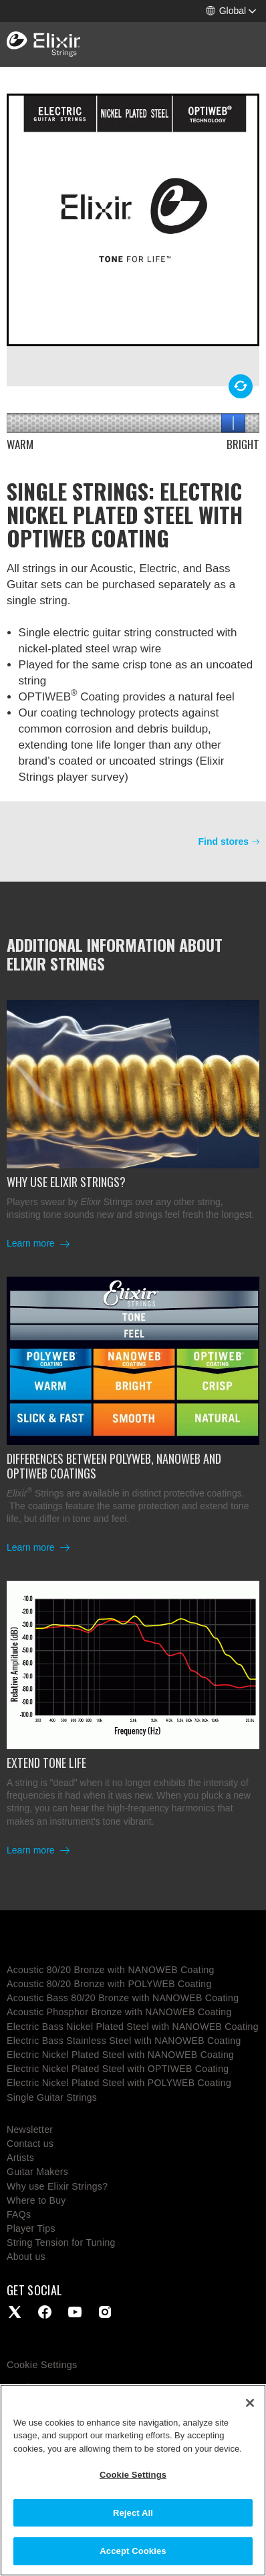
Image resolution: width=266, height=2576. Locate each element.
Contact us (30, 2143)
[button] (231, 11)
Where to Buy (36, 2200)
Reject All (133, 2513)
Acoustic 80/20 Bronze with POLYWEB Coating (109, 1983)
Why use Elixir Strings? (57, 2186)
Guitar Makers (37, 2171)
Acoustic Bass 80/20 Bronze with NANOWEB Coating (123, 1997)
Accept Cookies (133, 2551)
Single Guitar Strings (52, 2097)
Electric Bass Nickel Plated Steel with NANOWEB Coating (133, 2026)
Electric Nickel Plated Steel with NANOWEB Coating (120, 2054)
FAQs (19, 2214)
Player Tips (31, 2228)
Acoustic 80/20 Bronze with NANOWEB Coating (111, 1969)
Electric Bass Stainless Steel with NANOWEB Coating (124, 2040)
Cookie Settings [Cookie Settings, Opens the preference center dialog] (133, 2475)
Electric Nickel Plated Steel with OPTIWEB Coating (118, 2068)
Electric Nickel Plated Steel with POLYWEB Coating (119, 2082)
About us (26, 2256)
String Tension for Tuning (61, 2242)
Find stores (223, 841)
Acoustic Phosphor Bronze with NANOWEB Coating (119, 2012)
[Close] (250, 2403)
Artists (20, 2157)
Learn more (32, 1243)
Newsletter (30, 2129)
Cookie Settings (42, 2364)
